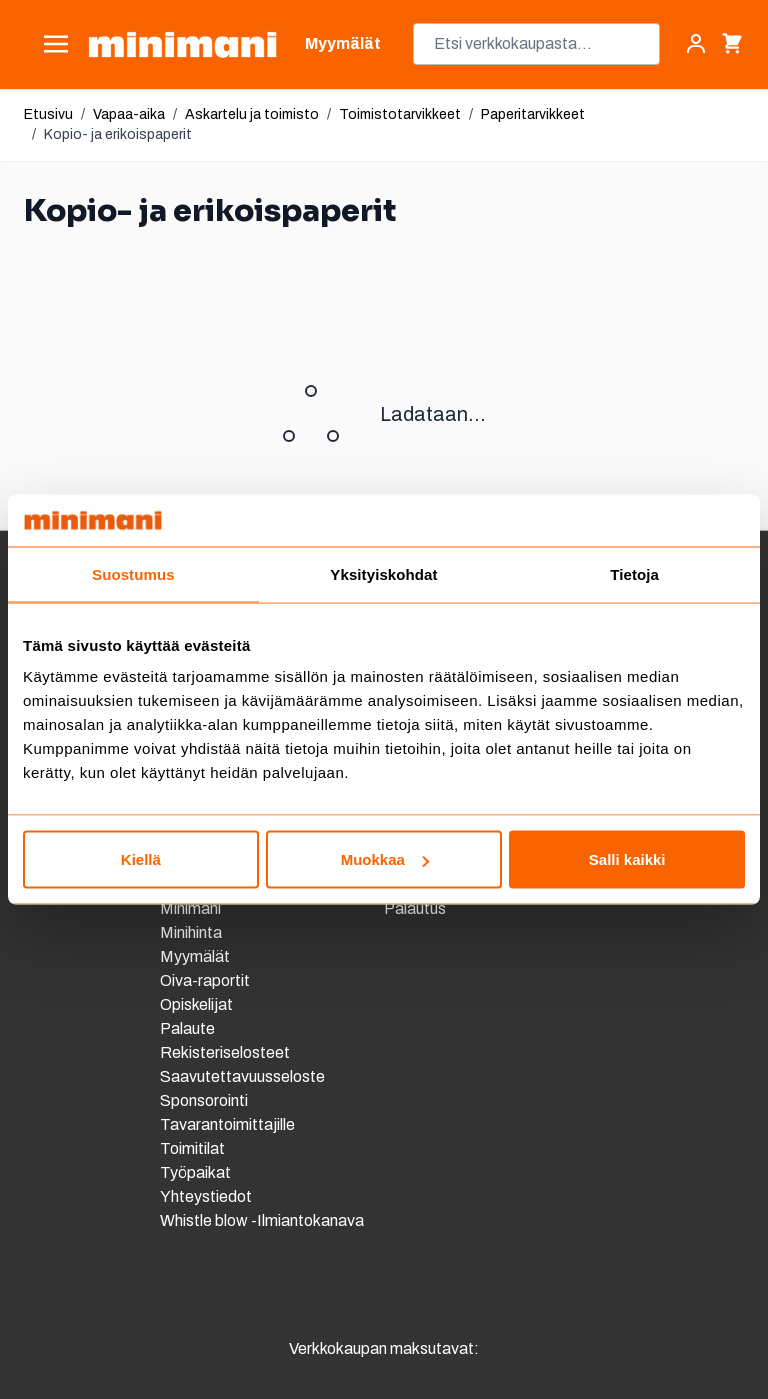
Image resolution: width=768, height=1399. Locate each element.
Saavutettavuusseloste (242, 1076)
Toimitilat (192, 1148)
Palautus (415, 908)
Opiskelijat (196, 1004)
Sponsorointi (204, 1100)
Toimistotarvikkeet (400, 114)
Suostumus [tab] (133, 573)
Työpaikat (195, 1172)
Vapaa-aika (129, 114)
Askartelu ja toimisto (252, 114)
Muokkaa (385, 859)
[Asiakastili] (696, 44)
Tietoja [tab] (634, 573)
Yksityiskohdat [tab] (383, 573)
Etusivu (48, 114)
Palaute (187, 1028)
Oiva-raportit (206, 980)
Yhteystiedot (206, 1196)
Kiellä (141, 859)
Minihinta (191, 932)
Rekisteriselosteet (225, 1052)
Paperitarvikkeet (533, 114)
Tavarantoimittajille (227, 1124)
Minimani (190, 908)
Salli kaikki (627, 859)
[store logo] (182, 44)
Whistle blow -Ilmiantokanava (262, 1220)
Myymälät (195, 956)
